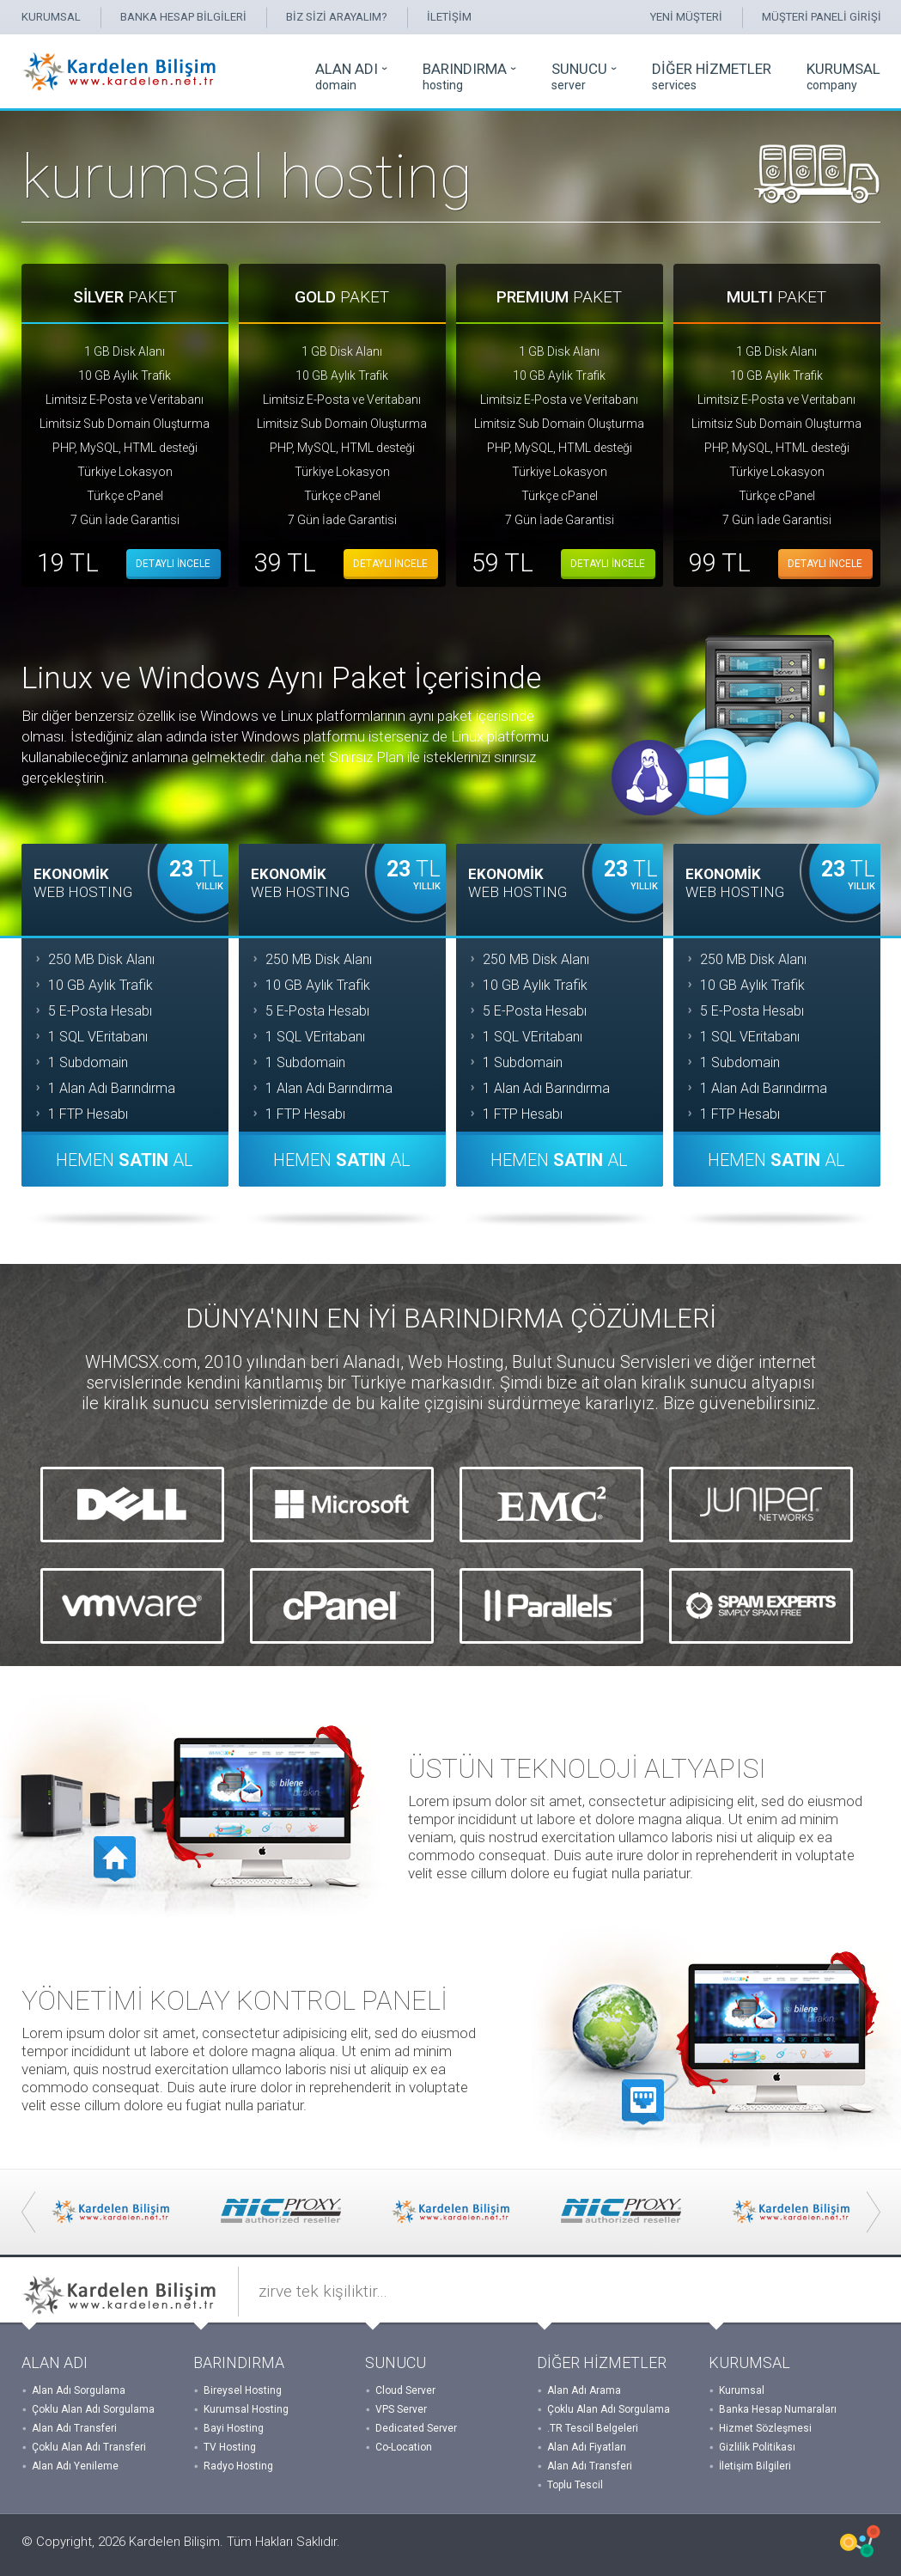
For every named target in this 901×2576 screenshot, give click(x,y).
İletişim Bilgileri (755, 2466)
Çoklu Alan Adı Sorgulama (93, 2409)
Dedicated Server (416, 2428)
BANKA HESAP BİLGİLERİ (183, 16)
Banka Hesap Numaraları (778, 2409)
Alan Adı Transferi (74, 2428)
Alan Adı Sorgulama (78, 2390)
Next (873, 2212)
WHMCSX (860, 2541)
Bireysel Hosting (243, 2390)
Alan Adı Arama (584, 2390)
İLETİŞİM (449, 16)
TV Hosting (230, 2447)
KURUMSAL (51, 16)
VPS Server (401, 2409)
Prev (28, 2212)
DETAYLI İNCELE (173, 564)
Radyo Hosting (238, 2466)
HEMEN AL (124, 1160)
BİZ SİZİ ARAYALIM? (336, 16)
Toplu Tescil (575, 2485)
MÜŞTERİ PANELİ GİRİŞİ (821, 16)
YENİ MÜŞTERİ (686, 16)
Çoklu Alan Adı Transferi (89, 2447)
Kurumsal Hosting (246, 2409)
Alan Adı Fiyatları (586, 2447)
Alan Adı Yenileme (75, 2466)
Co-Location (403, 2447)
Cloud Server (405, 2390)
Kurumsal (741, 2390)
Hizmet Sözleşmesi (765, 2428)
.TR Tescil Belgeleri (592, 2428)
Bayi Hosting (234, 2428)
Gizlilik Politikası (757, 2447)
